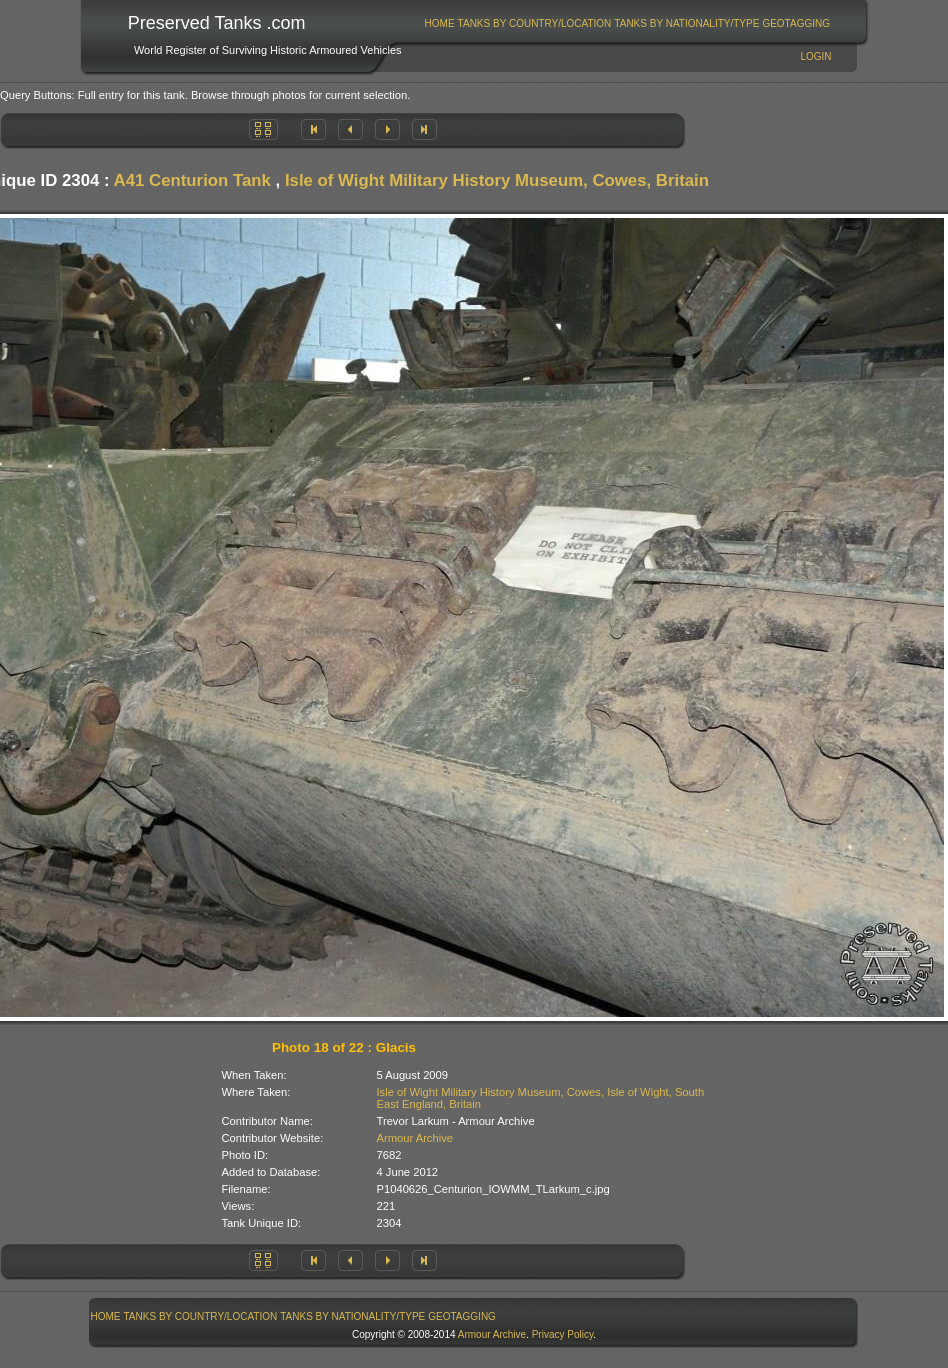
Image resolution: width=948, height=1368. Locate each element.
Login (815, 56)
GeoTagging (796, 23)
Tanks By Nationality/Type (686, 23)
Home (440, 23)
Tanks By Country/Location (535, 23)
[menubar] (627, 23)
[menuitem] (439, 23)
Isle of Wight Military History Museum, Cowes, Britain (497, 180)
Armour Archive (415, 1138)
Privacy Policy (563, 1334)
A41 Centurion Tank (192, 180)
